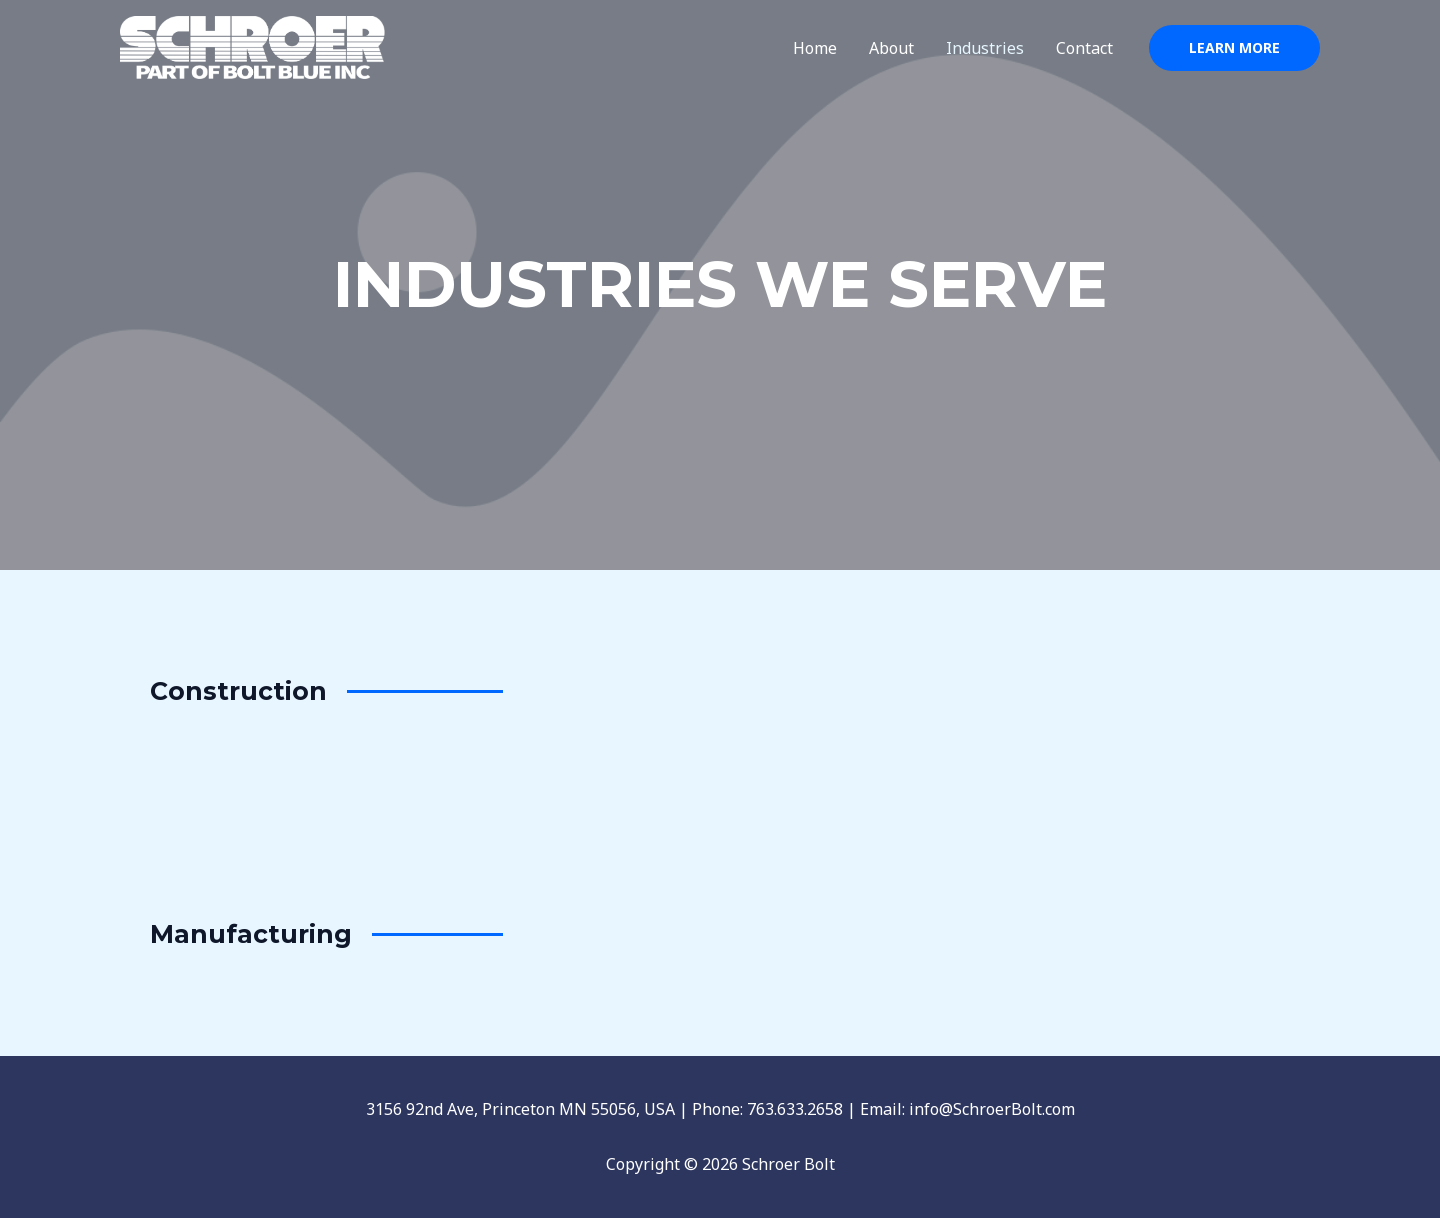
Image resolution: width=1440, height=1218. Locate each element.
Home (815, 48)
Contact (1084, 48)
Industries (985, 48)
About (891, 48)
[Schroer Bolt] (252, 46)
